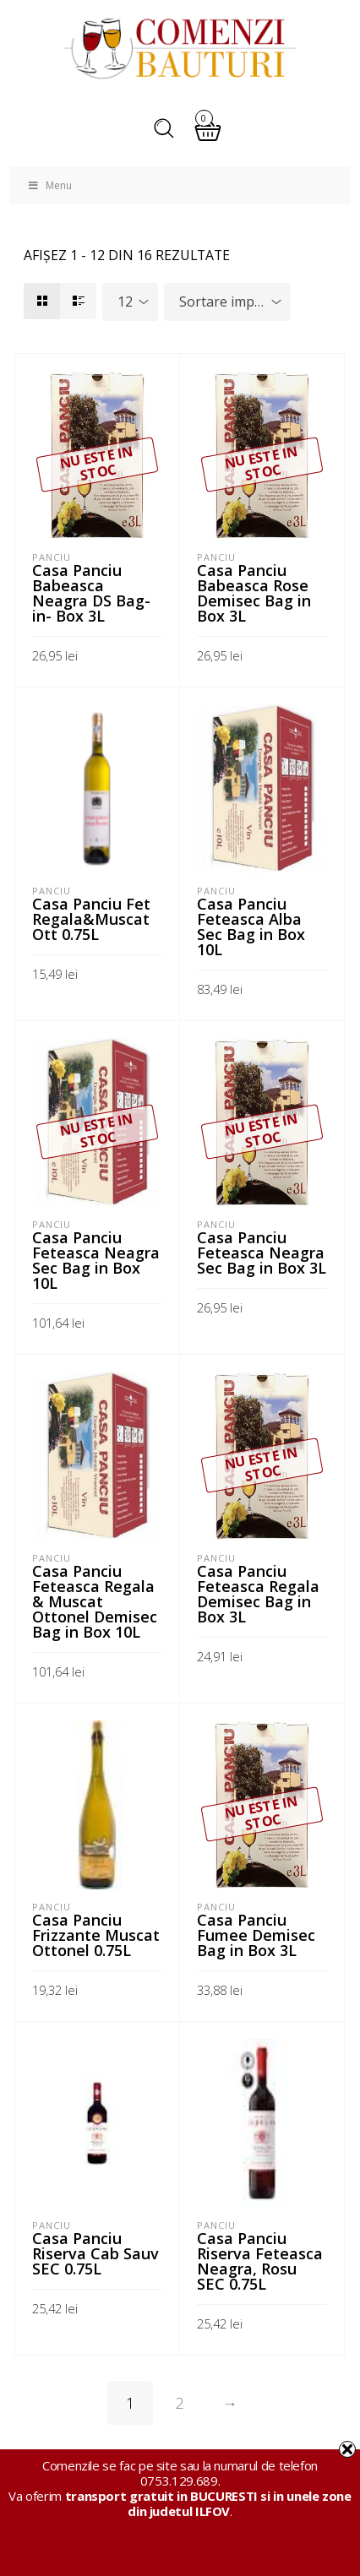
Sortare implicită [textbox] (230, 301)
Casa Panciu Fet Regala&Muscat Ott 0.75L (91, 919)
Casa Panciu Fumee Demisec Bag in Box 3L (256, 1935)
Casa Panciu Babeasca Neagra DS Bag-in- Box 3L (91, 593)
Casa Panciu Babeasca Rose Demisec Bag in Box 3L (254, 593)
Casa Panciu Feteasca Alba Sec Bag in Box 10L (251, 926)
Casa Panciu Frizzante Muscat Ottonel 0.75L (96, 1935)
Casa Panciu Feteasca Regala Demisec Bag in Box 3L (258, 1594)
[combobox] (130, 302)
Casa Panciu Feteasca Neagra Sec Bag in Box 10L (96, 1260)
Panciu (51, 557)
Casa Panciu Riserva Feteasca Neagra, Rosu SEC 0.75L (260, 2261)
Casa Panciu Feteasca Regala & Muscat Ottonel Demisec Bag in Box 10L (94, 1601)
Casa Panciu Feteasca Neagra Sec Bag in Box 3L (261, 1252)
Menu (49, 185)
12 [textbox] (125, 301)
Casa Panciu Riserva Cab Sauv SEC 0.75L (95, 2253)
